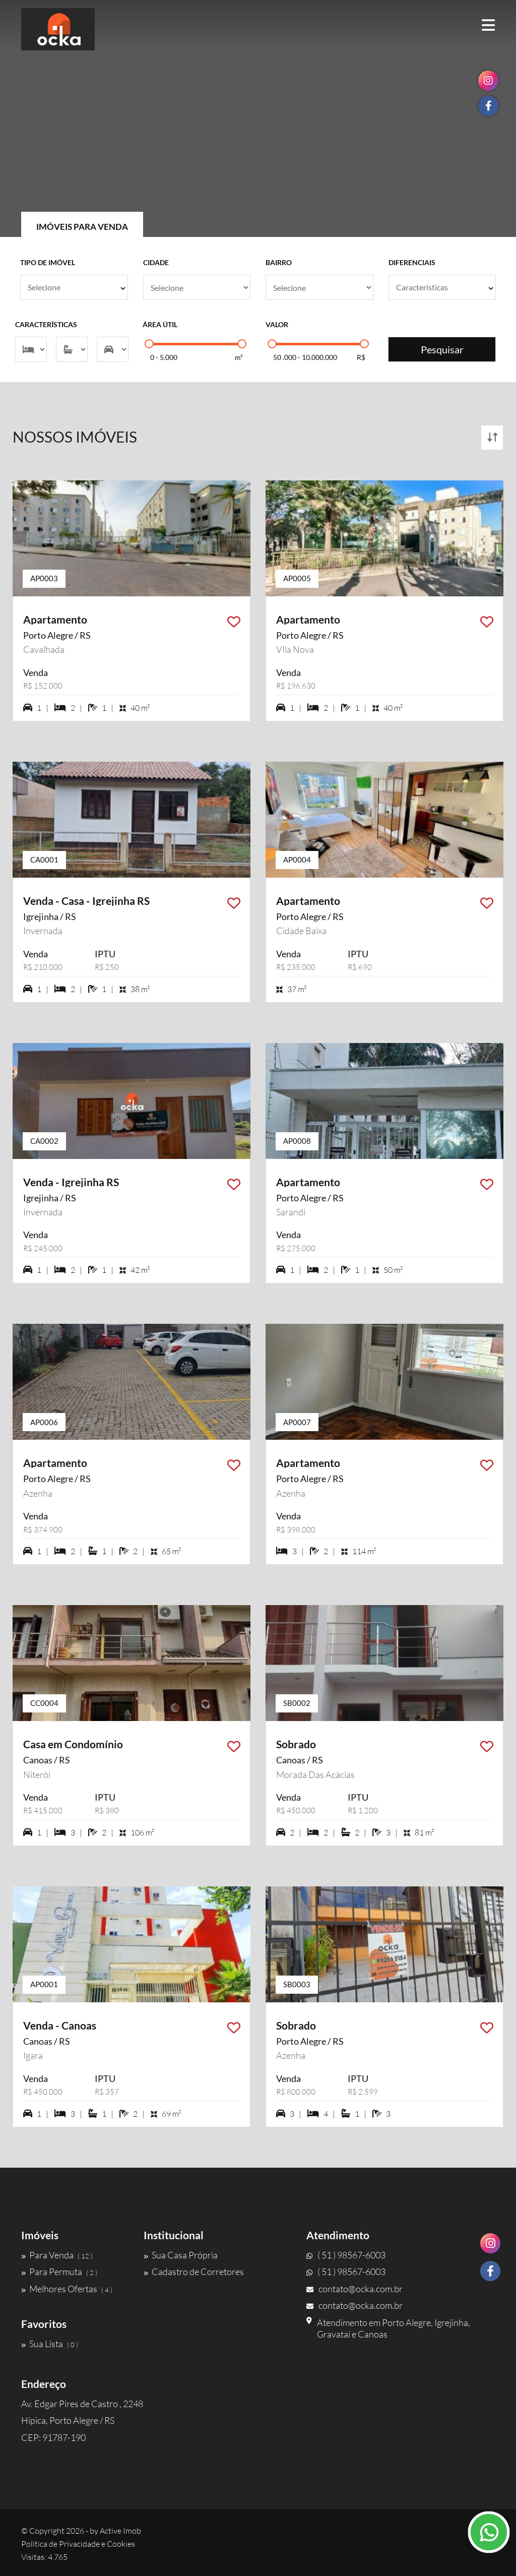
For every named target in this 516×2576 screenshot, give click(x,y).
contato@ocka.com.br (354, 2288)
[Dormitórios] (31, 349)
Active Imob (120, 2531)
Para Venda (57, 2254)
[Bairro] (319, 287)
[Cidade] (197, 287)
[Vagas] (112, 349)
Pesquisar (442, 349)
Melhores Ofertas (66, 2288)
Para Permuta (59, 2271)
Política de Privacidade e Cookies (78, 2544)
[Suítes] (72, 349)
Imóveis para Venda (82, 226)
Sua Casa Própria (181, 2254)
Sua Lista (49, 2343)
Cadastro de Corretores (194, 2271)
